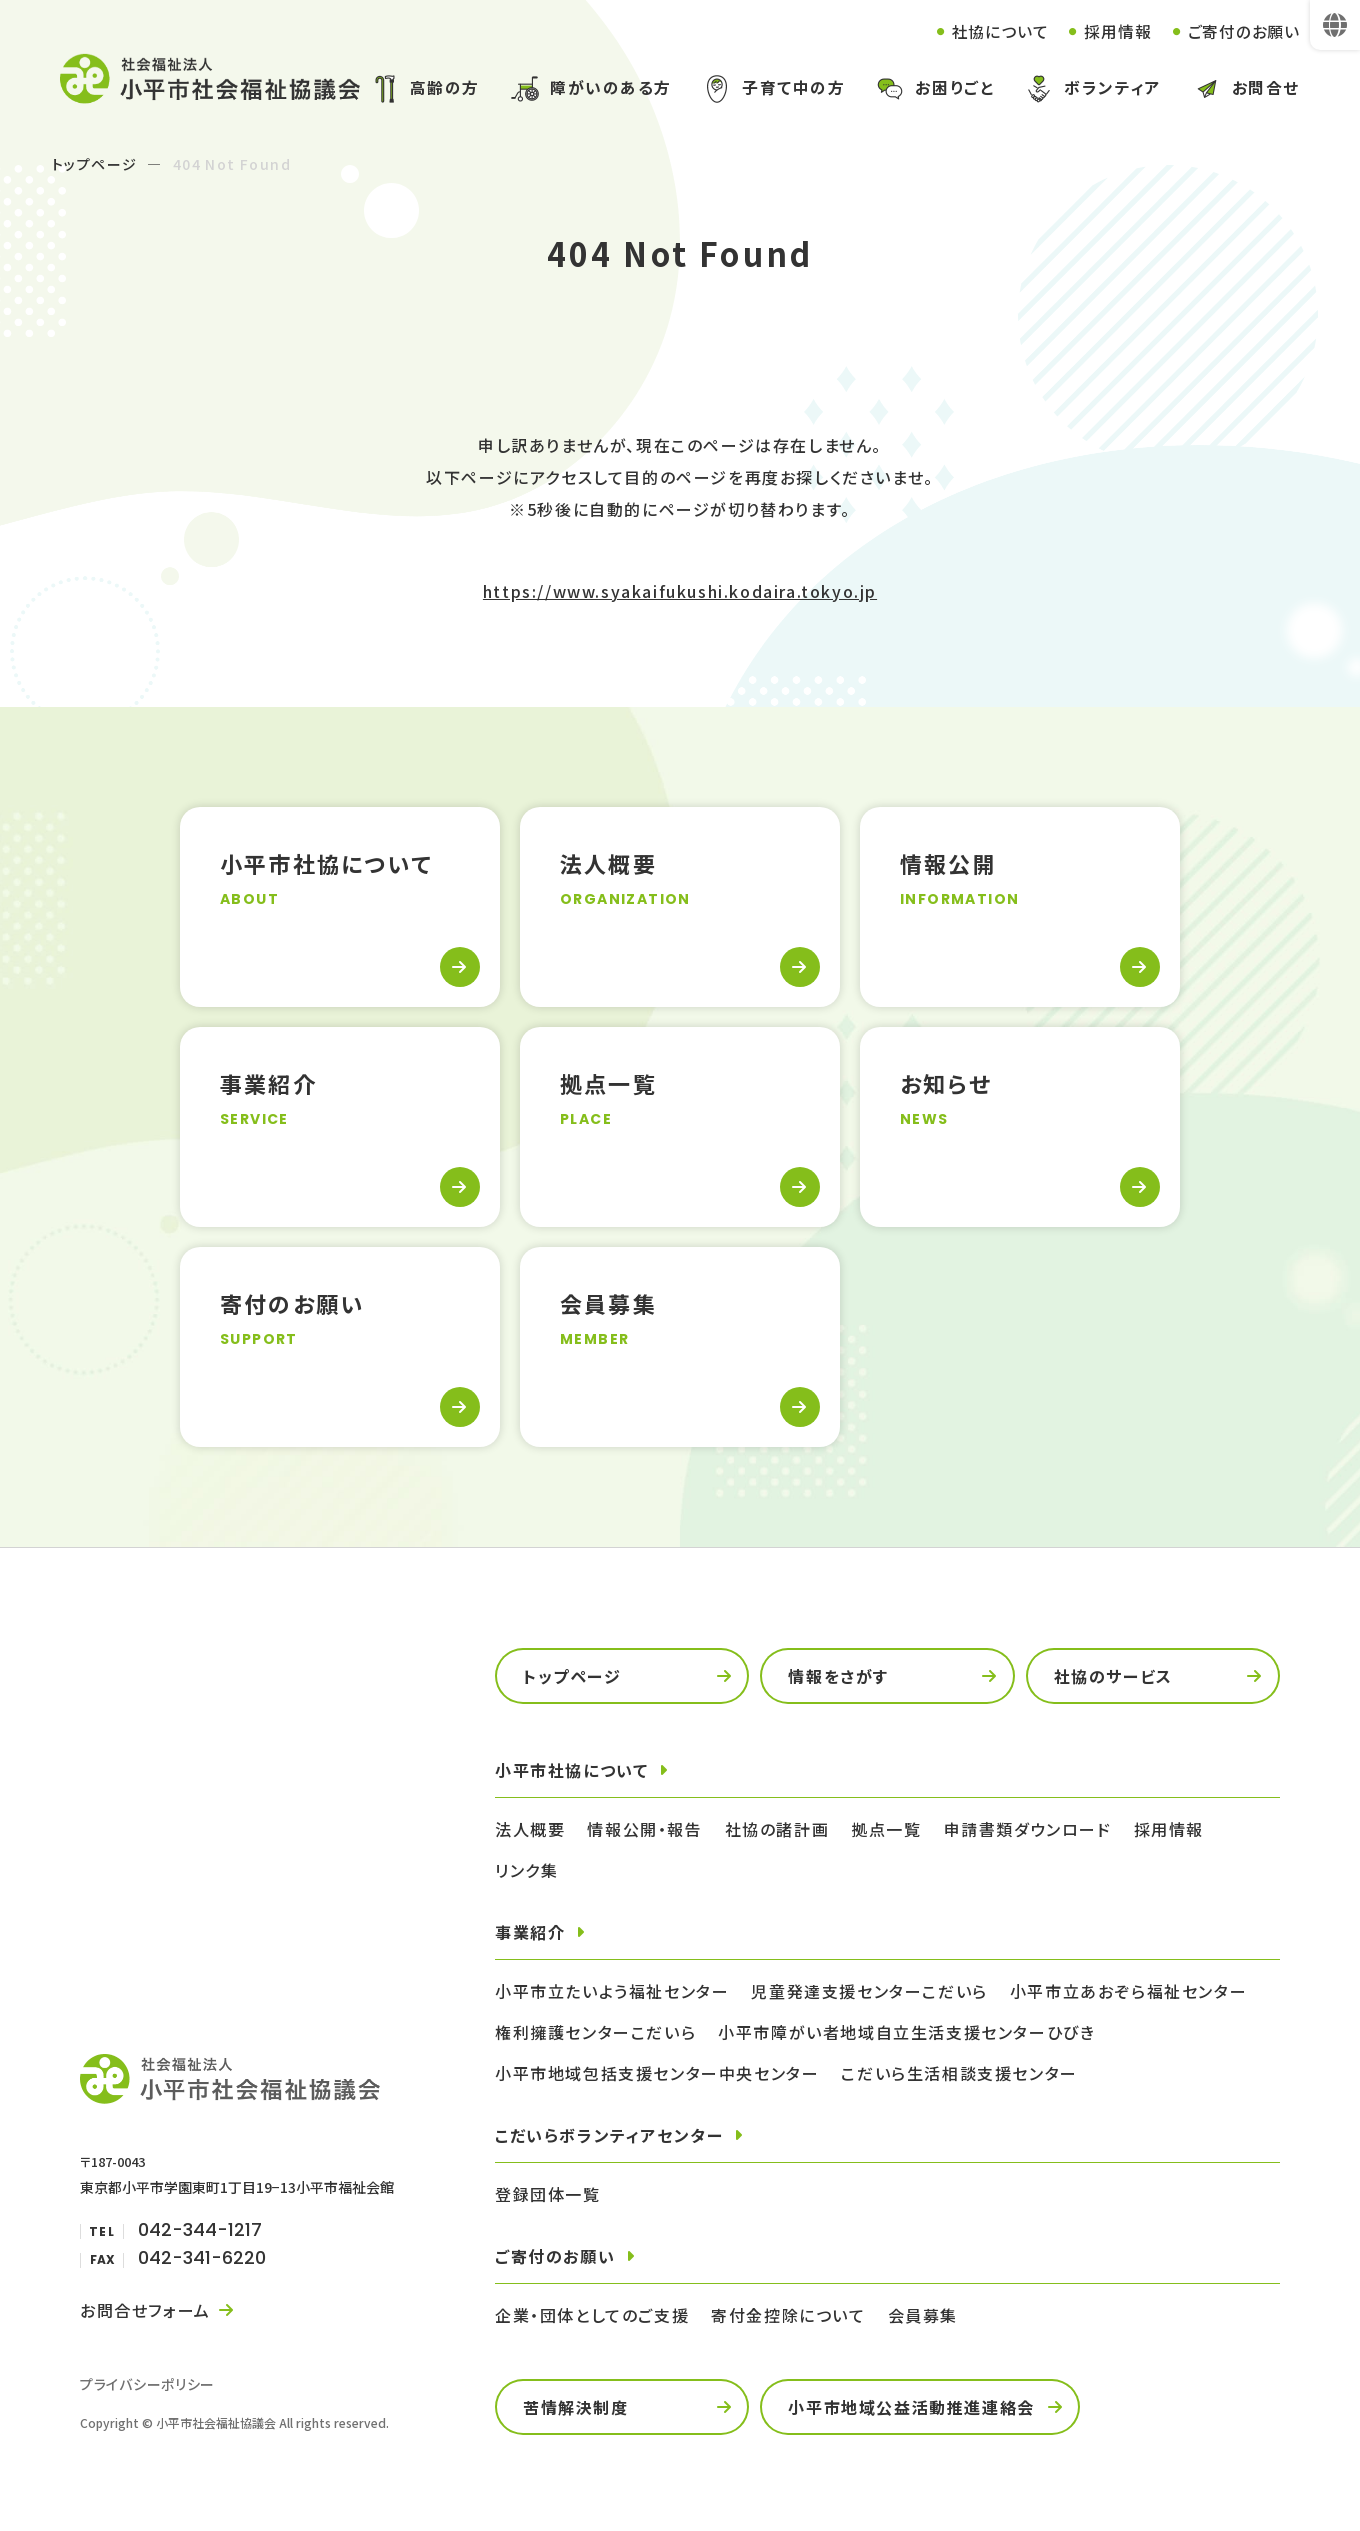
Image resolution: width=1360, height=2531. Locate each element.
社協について (999, 31)
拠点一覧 (886, 1829)
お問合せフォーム (145, 2310)
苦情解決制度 (576, 2407)
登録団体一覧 (548, 2194)
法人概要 (530, 1829)
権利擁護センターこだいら (595, 2032)
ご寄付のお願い (1243, 31)
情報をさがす (838, 1676)
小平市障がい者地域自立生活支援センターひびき (906, 2032)
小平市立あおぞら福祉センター (1128, 1991)
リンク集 (526, 1870)
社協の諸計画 (777, 1829)
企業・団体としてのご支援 (592, 2315)
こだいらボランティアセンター (609, 2135)
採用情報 (1117, 31)
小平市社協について (571, 1770)
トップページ (94, 164)
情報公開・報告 (644, 1829)
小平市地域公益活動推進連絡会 (911, 2407)
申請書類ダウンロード (1028, 1829)
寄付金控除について (788, 2315)
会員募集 (923, 2315)
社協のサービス (1113, 1676)
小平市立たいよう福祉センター (612, 1991)
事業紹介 (530, 1932)
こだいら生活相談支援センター (959, 2073)
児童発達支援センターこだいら (869, 1991)
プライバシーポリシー (147, 2384)
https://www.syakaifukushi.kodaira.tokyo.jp (680, 591)
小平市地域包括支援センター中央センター (657, 2073)
